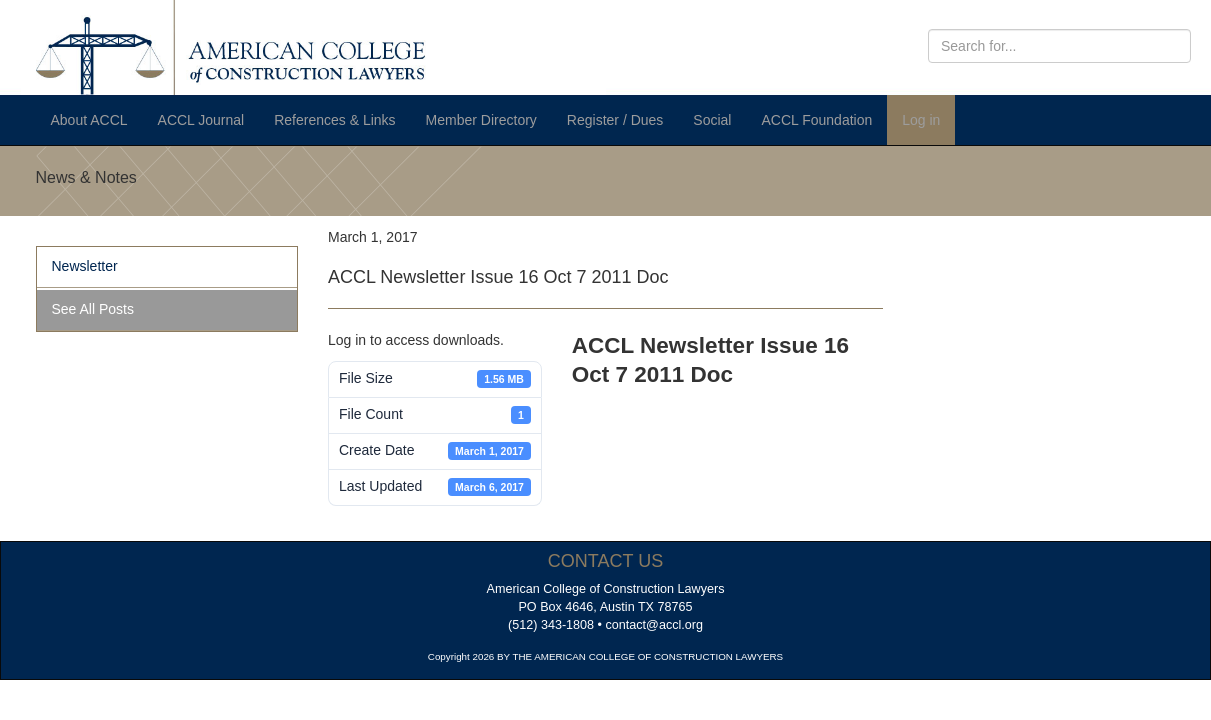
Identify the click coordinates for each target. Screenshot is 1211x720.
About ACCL (89, 120)
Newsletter (85, 266)
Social (712, 120)
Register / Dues (615, 120)
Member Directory (481, 120)
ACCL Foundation (816, 120)
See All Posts (93, 309)
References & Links (334, 120)
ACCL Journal (201, 120)
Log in (921, 120)
